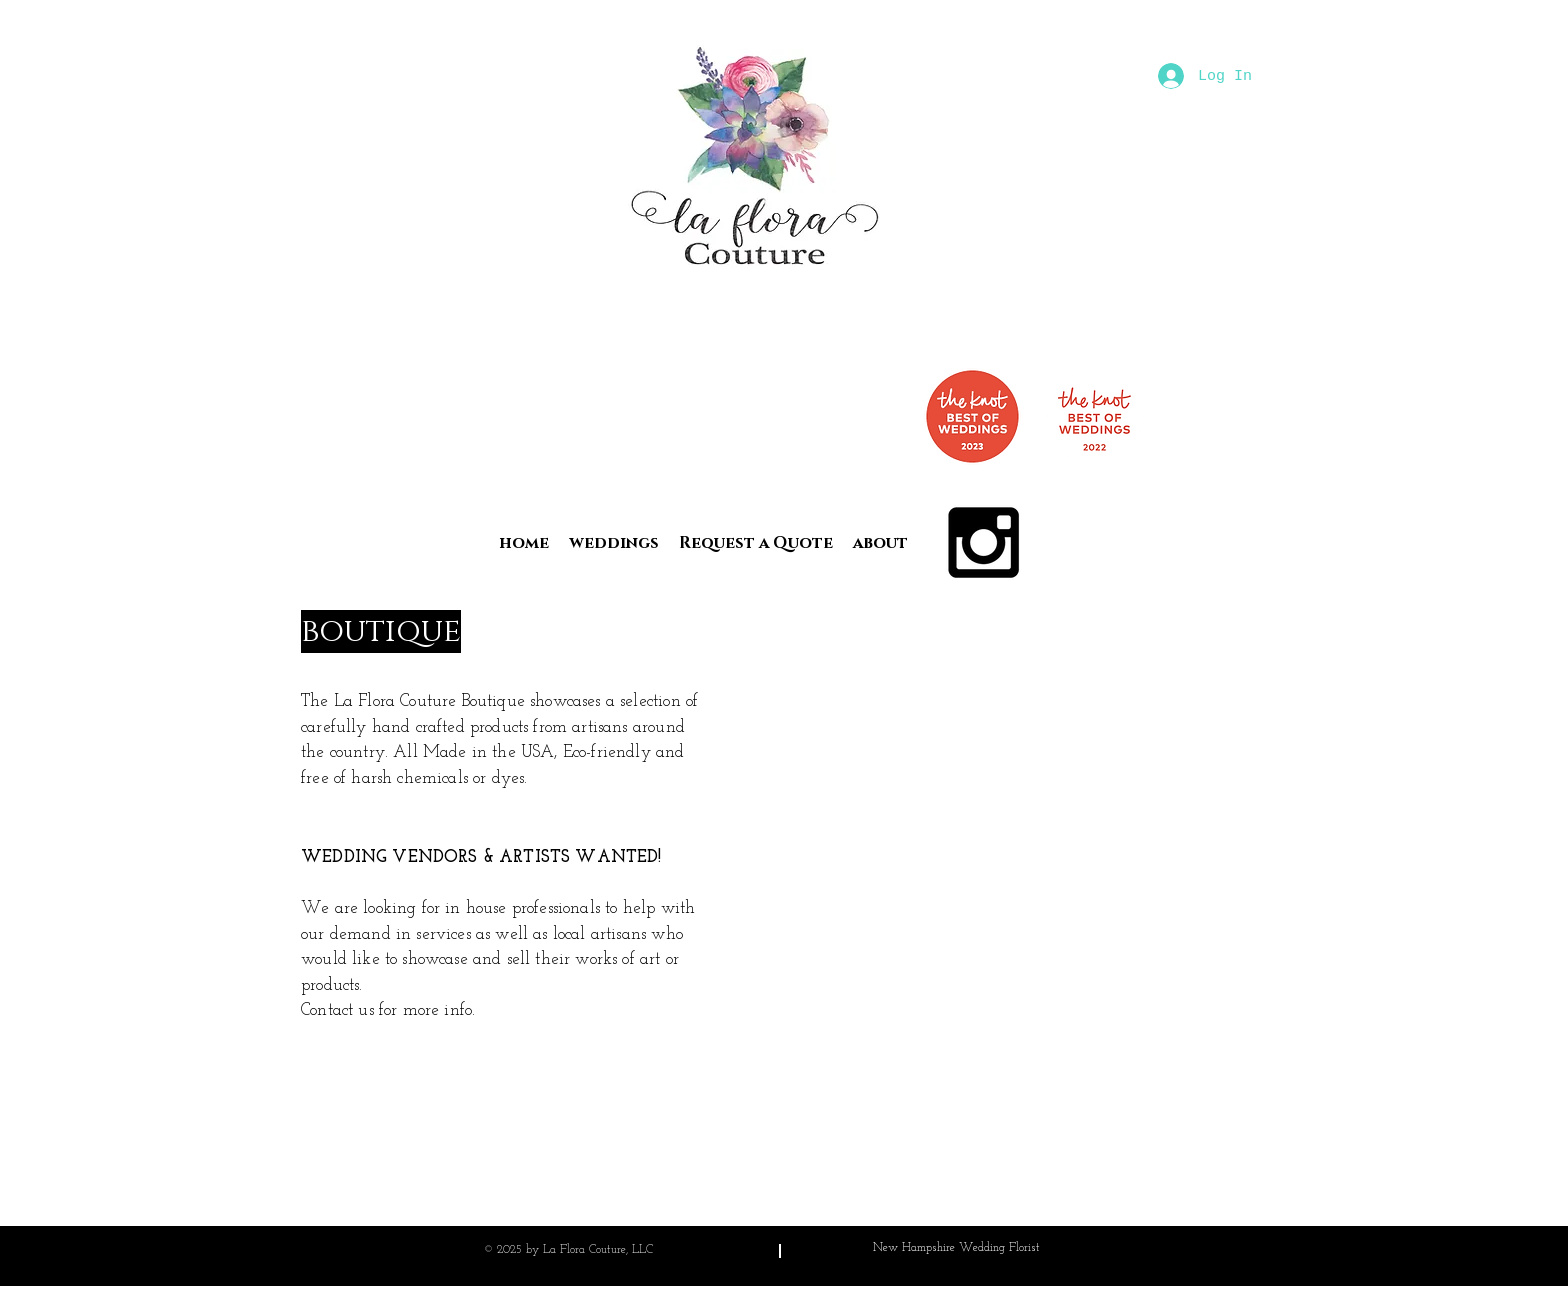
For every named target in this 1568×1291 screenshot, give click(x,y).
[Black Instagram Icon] (983, 542)
